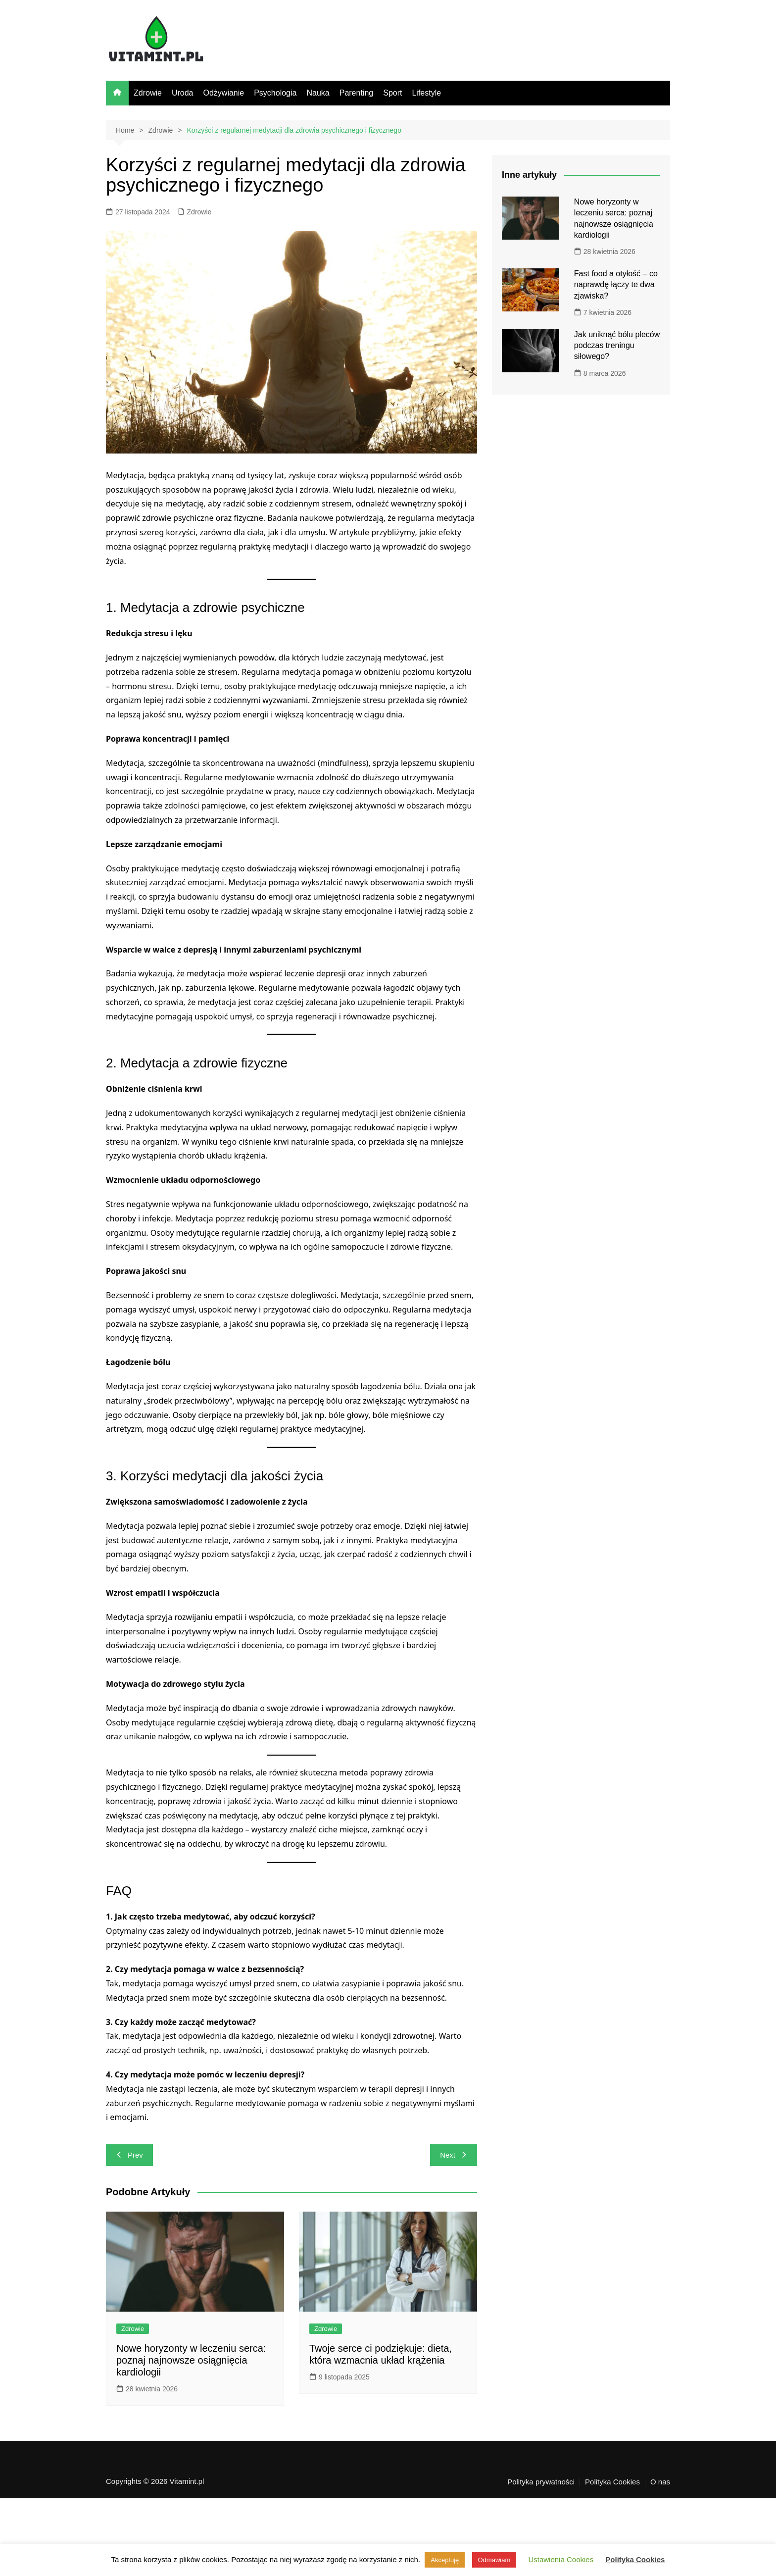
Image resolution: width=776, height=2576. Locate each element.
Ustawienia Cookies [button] (560, 2559)
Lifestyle (426, 93)
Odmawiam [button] (494, 2560)
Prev (129, 2155)
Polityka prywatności (541, 2482)
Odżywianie (223, 93)
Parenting (357, 93)
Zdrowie (148, 93)
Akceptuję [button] (445, 2560)
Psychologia (275, 93)
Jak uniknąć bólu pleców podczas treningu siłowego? (617, 345)
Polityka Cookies (612, 2482)
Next (453, 2155)
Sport (392, 93)
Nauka (317, 93)
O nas (660, 2482)
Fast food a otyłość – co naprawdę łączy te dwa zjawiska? (616, 284)
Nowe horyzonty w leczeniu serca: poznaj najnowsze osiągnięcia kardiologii (191, 2360)
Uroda (183, 93)
